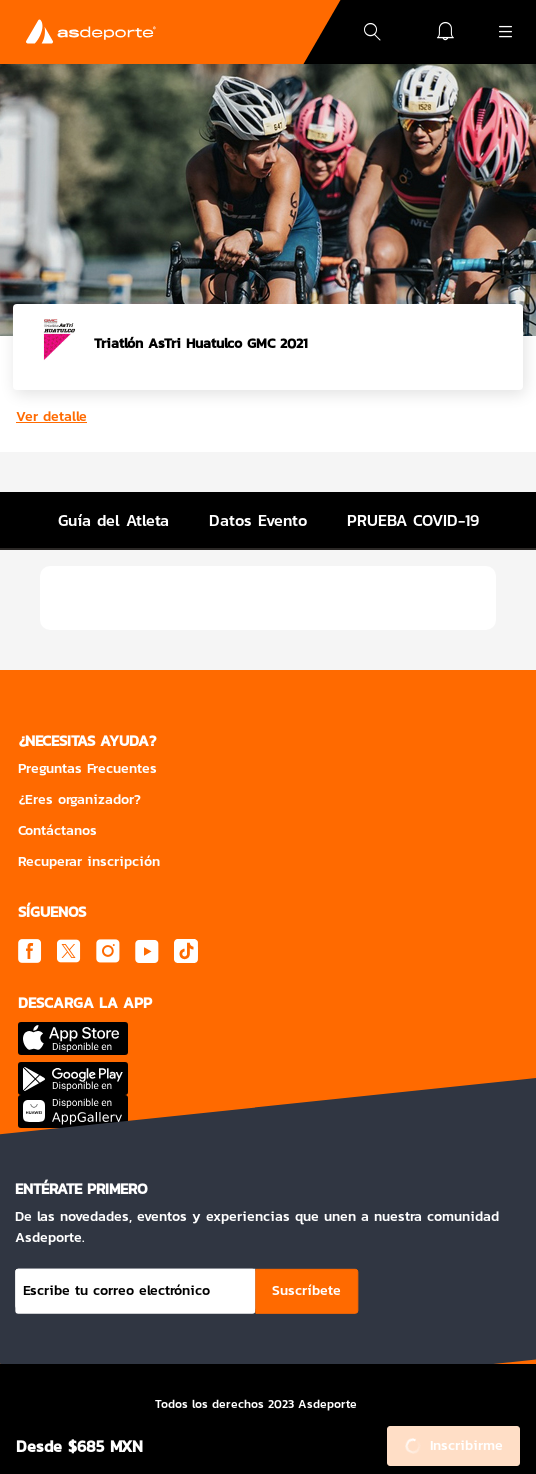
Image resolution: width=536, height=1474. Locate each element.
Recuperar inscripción (89, 861)
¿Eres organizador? (79, 799)
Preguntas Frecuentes (87, 768)
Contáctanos (57, 830)
